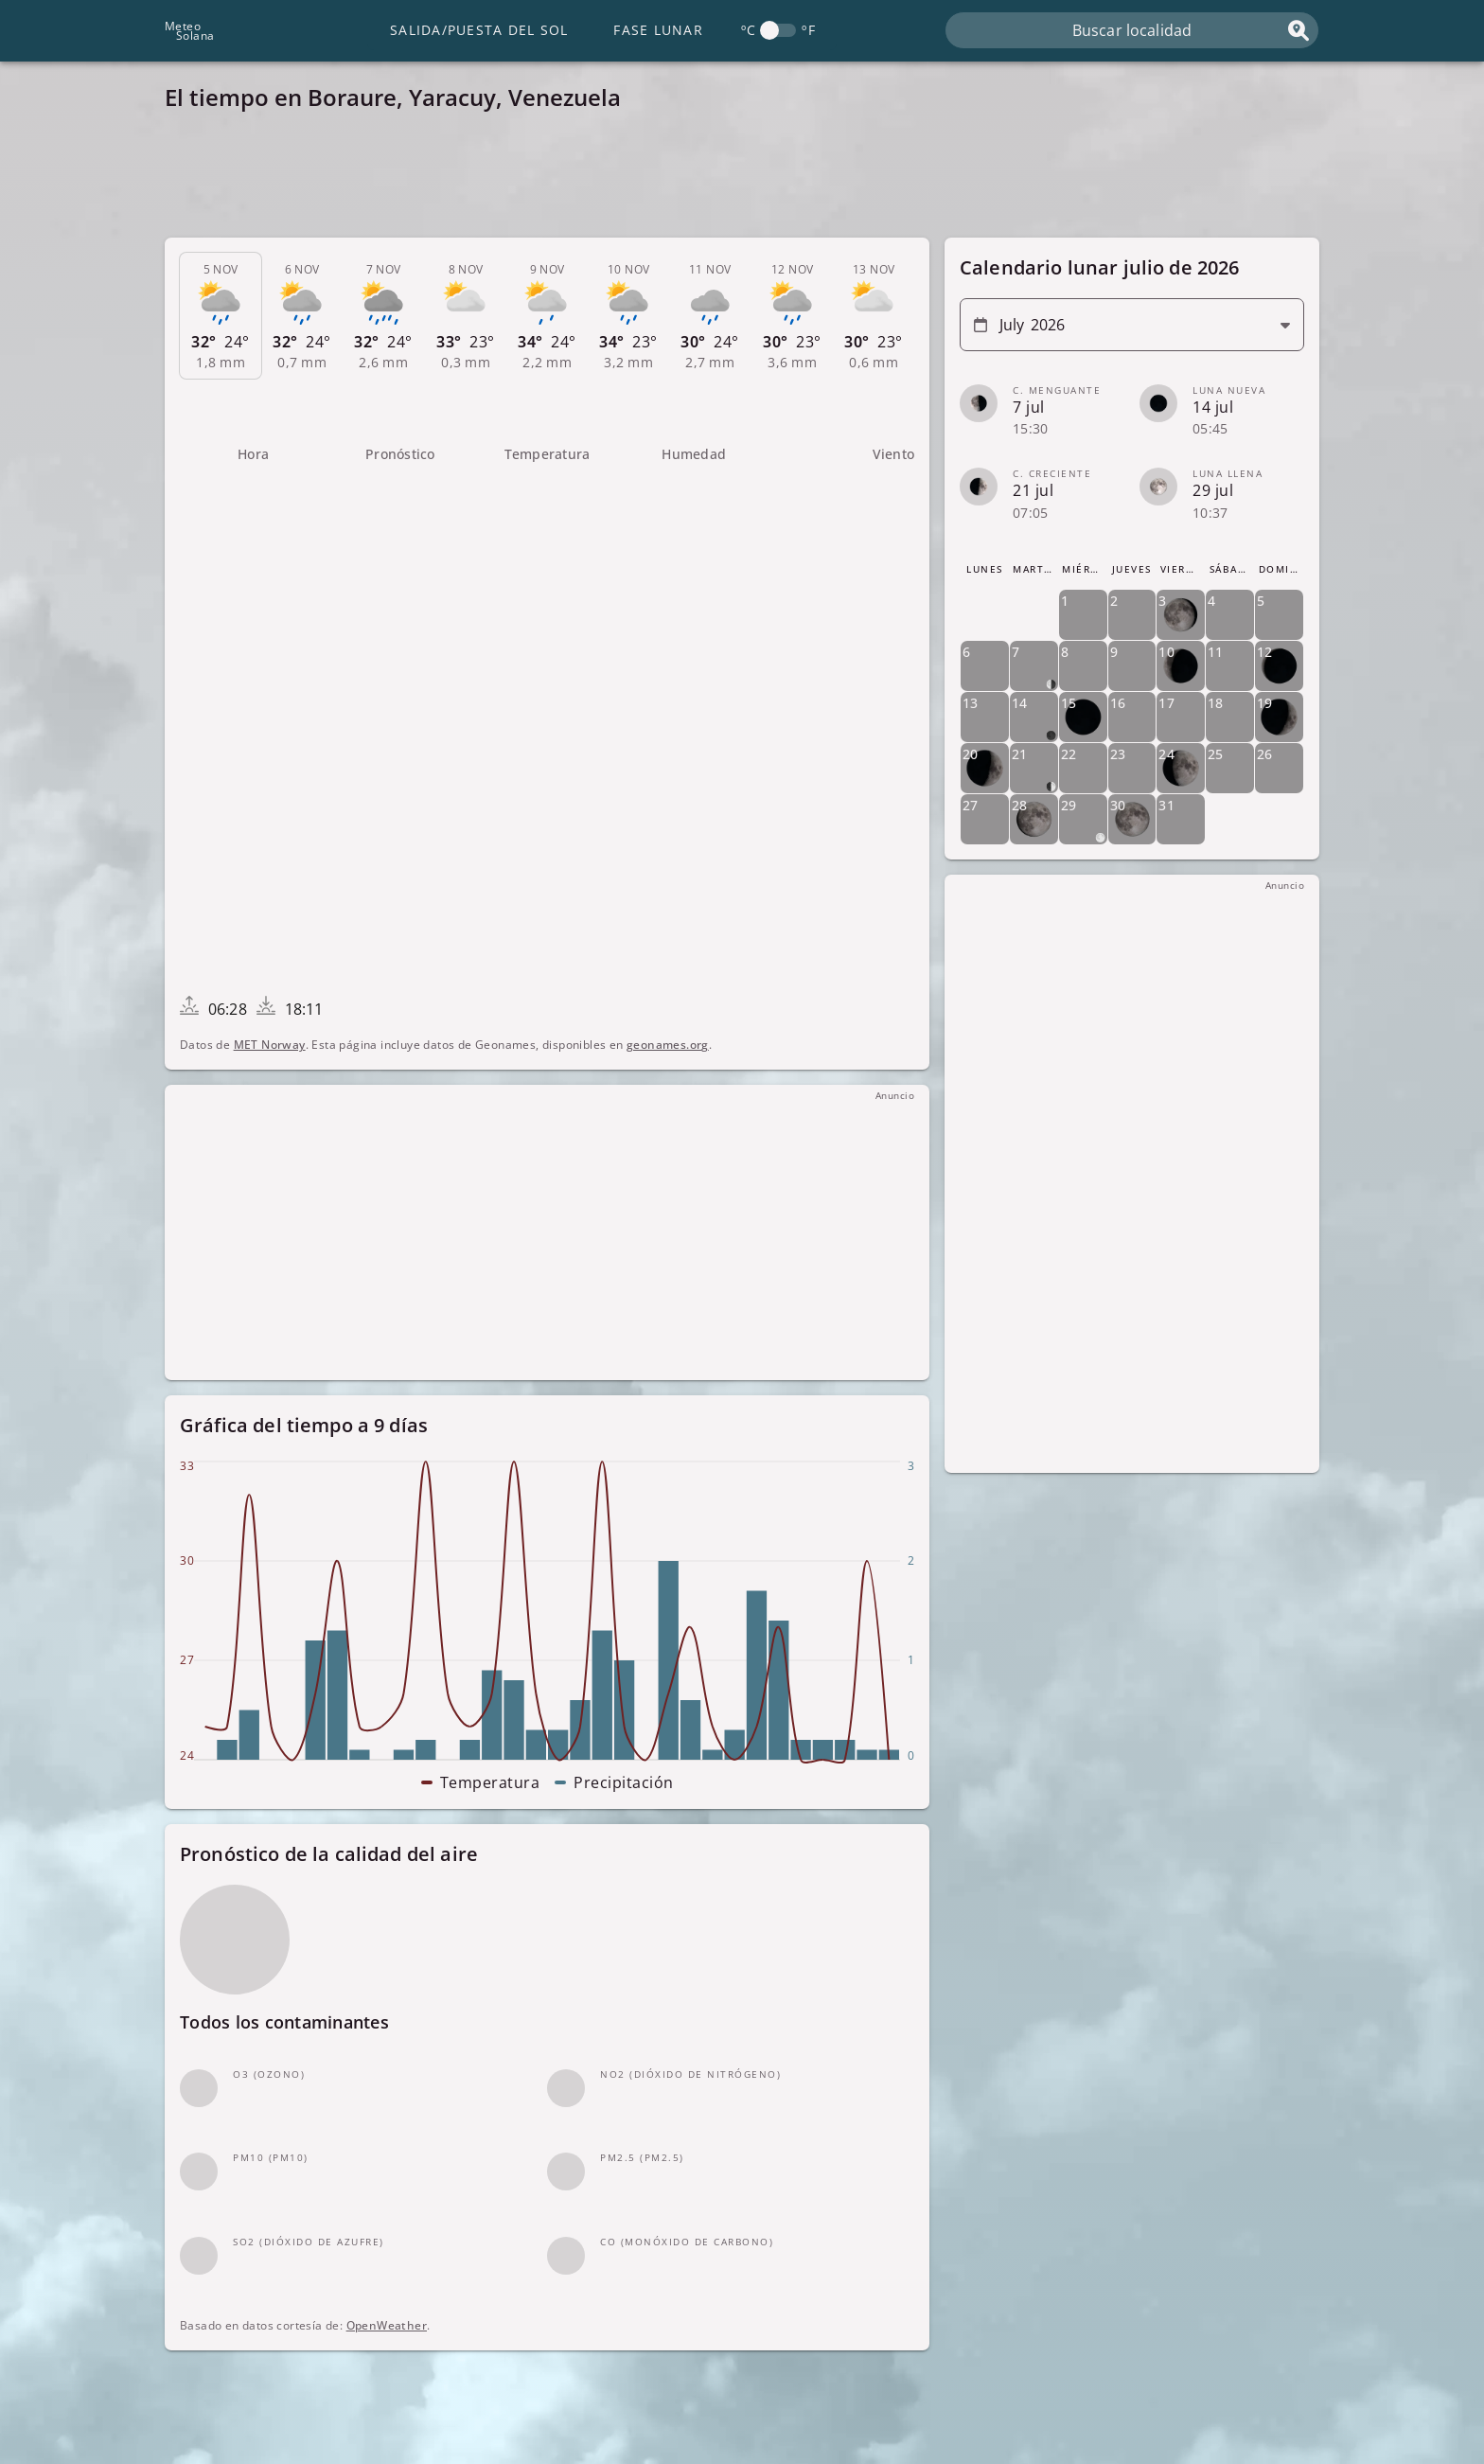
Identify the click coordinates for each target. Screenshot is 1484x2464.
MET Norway (270, 1045)
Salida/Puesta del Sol (479, 30)
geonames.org (668, 1045)
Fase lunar (658, 30)
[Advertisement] (732, 179)
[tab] (220, 316)
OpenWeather (386, 2325)
